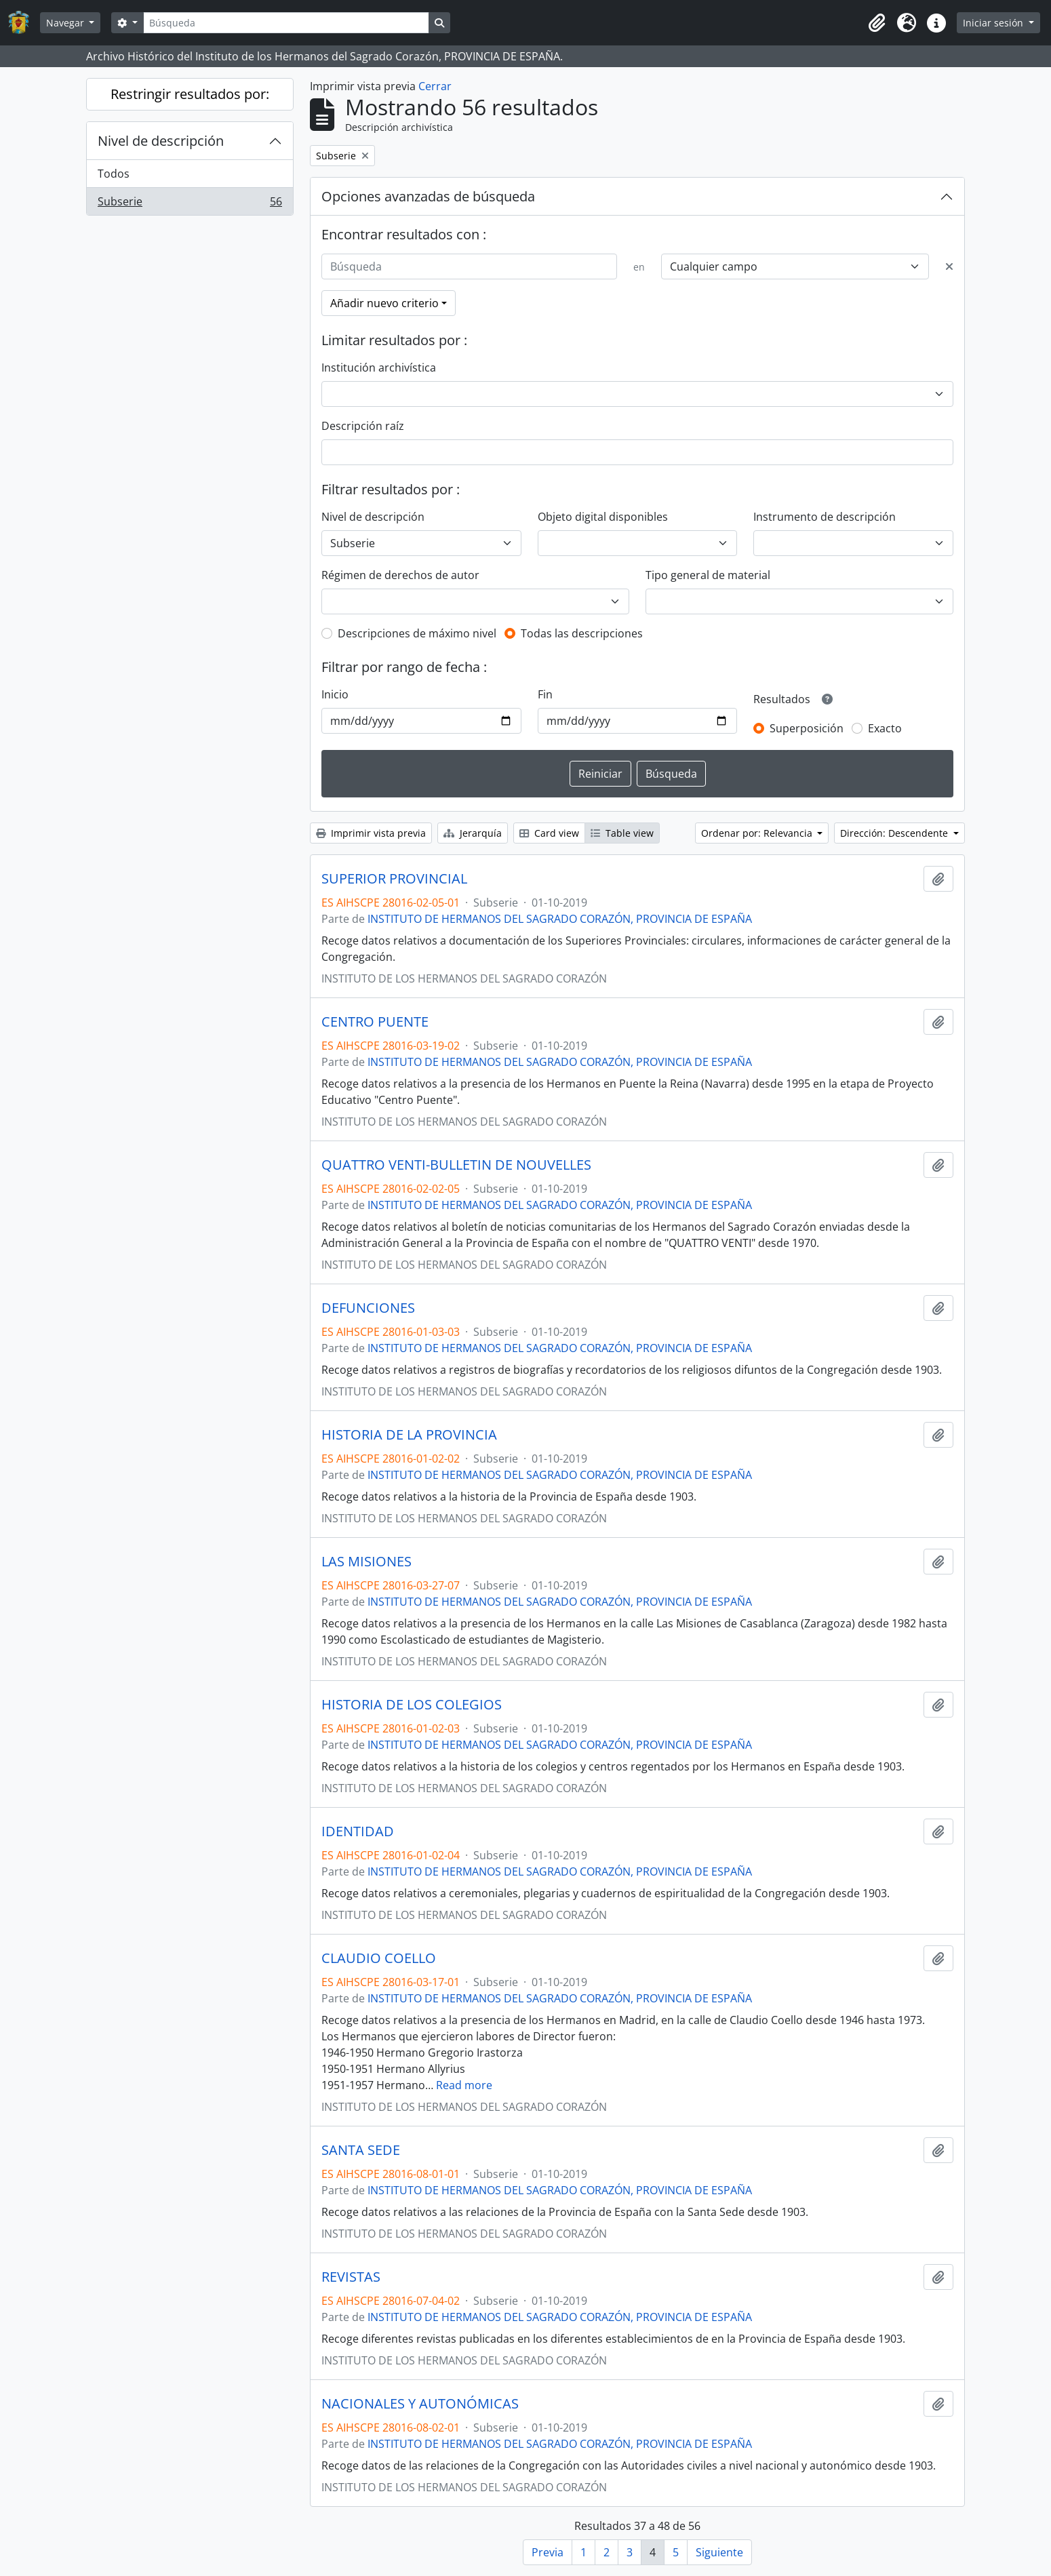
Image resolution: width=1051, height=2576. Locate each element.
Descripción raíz (362, 425)
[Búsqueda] (286, 22)
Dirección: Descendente (895, 833)
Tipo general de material (708, 575)
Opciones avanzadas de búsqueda (428, 196)
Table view (622, 833)
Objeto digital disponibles (603, 516)
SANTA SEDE (360, 2150)
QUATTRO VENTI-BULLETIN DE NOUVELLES (456, 1165)
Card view (549, 833)
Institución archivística (378, 367)
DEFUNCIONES (368, 1308)
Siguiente (719, 2552)
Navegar (66, 22)
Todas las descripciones (582, 633)
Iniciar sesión (994, 22)
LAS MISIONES (366, 1561)
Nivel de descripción (161, 141)
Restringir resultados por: (190, 94)
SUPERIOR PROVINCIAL (394, 879)
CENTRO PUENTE (375, 1022)
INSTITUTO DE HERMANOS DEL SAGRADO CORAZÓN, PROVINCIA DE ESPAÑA (560, 918)
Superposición (807, 728)
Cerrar (435, 86)
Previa (547, 2552)
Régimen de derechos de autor (400, 575)
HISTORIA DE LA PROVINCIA (409, 1435)
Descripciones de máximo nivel (417, 633)
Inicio (335, 694)
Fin (545, 694)
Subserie (189, 204)
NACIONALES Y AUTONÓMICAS (420, 2404)
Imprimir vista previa (371, 833)
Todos (114, 173)
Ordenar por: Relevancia (758, 833)
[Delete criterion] (949, 266)
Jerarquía (472, 833)
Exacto (885, 728)
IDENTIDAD (357, 1831)
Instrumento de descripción (824, 516)
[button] (877, 23)
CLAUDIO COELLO (378, 1958)
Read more (464, 2085)
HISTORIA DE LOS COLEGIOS (411, 1705)
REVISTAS (350, 2277)
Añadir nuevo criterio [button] (384, 303)
